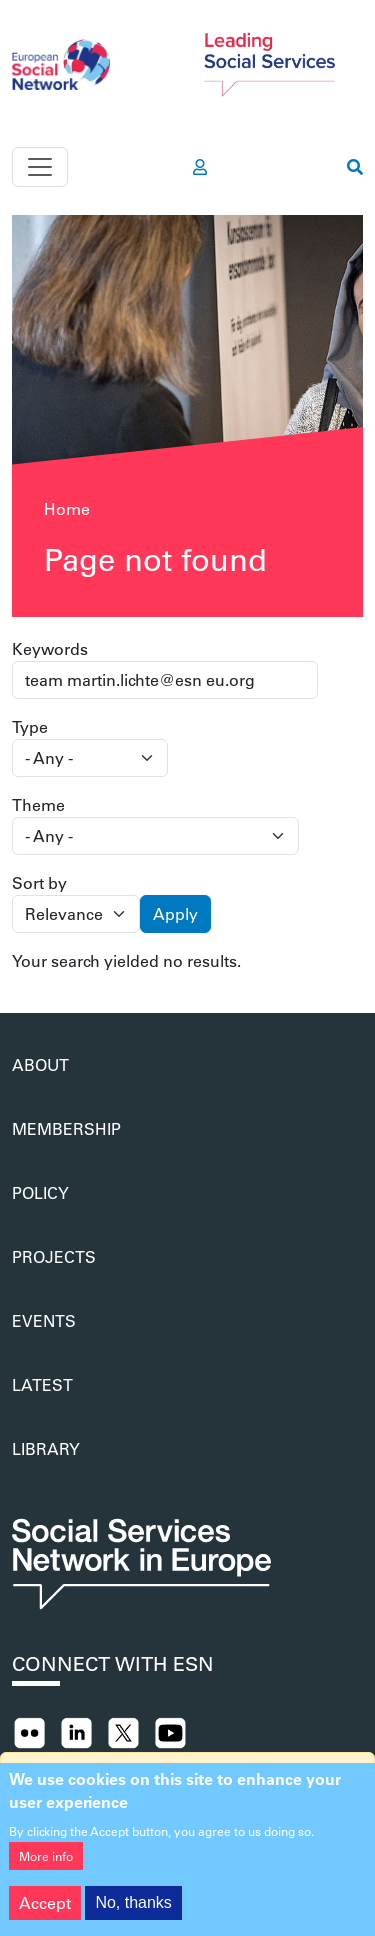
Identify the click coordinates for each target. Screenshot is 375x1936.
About (40, 1064)
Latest (42, 1384)
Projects (54, 1256)
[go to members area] (200, 167)
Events (44, 1320)
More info (46, 1862)
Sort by (39, 882)
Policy (40, 1192)
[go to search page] (355, 167)
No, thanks (133, 1908)
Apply (175, 913)
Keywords (50, 648)
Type (30, 726)
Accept (45, 1908)
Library (46, 1448)
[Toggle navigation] (40, 167)
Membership (66, 1128)
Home (67, 508)
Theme (38, 804)
